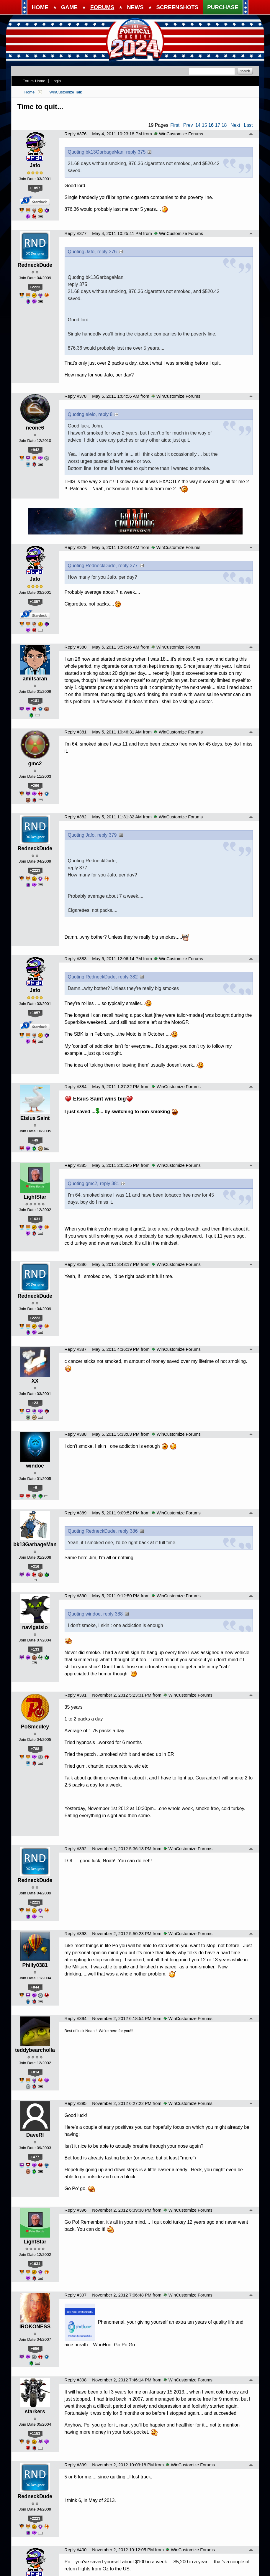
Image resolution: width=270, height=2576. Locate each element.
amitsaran (35, 679)
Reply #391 (76, 1695)
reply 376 (107, 251)
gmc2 (35, 763)
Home (29, 92)
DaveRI (35, 2135)
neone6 (35, 428)
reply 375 (136, 151)
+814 (35, 2072)
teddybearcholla (35, 2050)
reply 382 (128, 976)
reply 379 (107, 835)
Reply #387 (76, 1349)
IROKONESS (35, 2327)
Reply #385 (76, 1165)
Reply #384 (76, 1086)
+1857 (35, 188)
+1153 (35, 2433)
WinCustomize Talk (65, 92)
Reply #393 (76, 1933)
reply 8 (105, 414)
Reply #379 (76, 547)
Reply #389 (76, 1513)
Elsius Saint (35, 1118)
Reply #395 (76, 2103)
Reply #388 (76, 1434)
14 (198, 125)
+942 (35, 450)
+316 (35, 1566)
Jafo (35, 165)
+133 (35, 1649)
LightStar (35, 1197)
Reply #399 (76, 2465)
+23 (35, 1403)
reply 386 (128, 1531)
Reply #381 (76, 732)
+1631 (35, 1219)
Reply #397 (76, 2295)
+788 (35, 1748)
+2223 (35, 287)
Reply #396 (76, 2210)
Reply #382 (76, 817)
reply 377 (128, 565)
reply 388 (113, 1613)
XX (35, 1381)
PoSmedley (35, 1727)
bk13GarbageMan (35, 1544)
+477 (35, 2157)
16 (211, 125)
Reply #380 (76, 647)
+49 (35, 1140)
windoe (35, 1466)
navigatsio (35, 1627)
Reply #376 (76, 133)
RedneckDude (35, 265)
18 (224, 125)
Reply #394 (76, 2018)
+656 (35, 2348)
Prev (188, 125)
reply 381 (110, 1183)
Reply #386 (76, 1264)
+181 (35, 700)
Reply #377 (76, 233)
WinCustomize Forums (178, 133)
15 (204, 125)
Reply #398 (76, 2380)
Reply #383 (76, 958)
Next (235, 125)
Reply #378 (76, 396)
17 (217, 125)
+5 (35, 1488)
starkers (35, 2411)
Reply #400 (76, 2549)
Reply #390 (76, 1595)
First (174, 125)
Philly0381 (35, 1965)
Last (248, 125)
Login (56, 81)
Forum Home (34, 81)
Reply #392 (76, 1848)
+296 (35, 785)
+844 (35, 1987)
